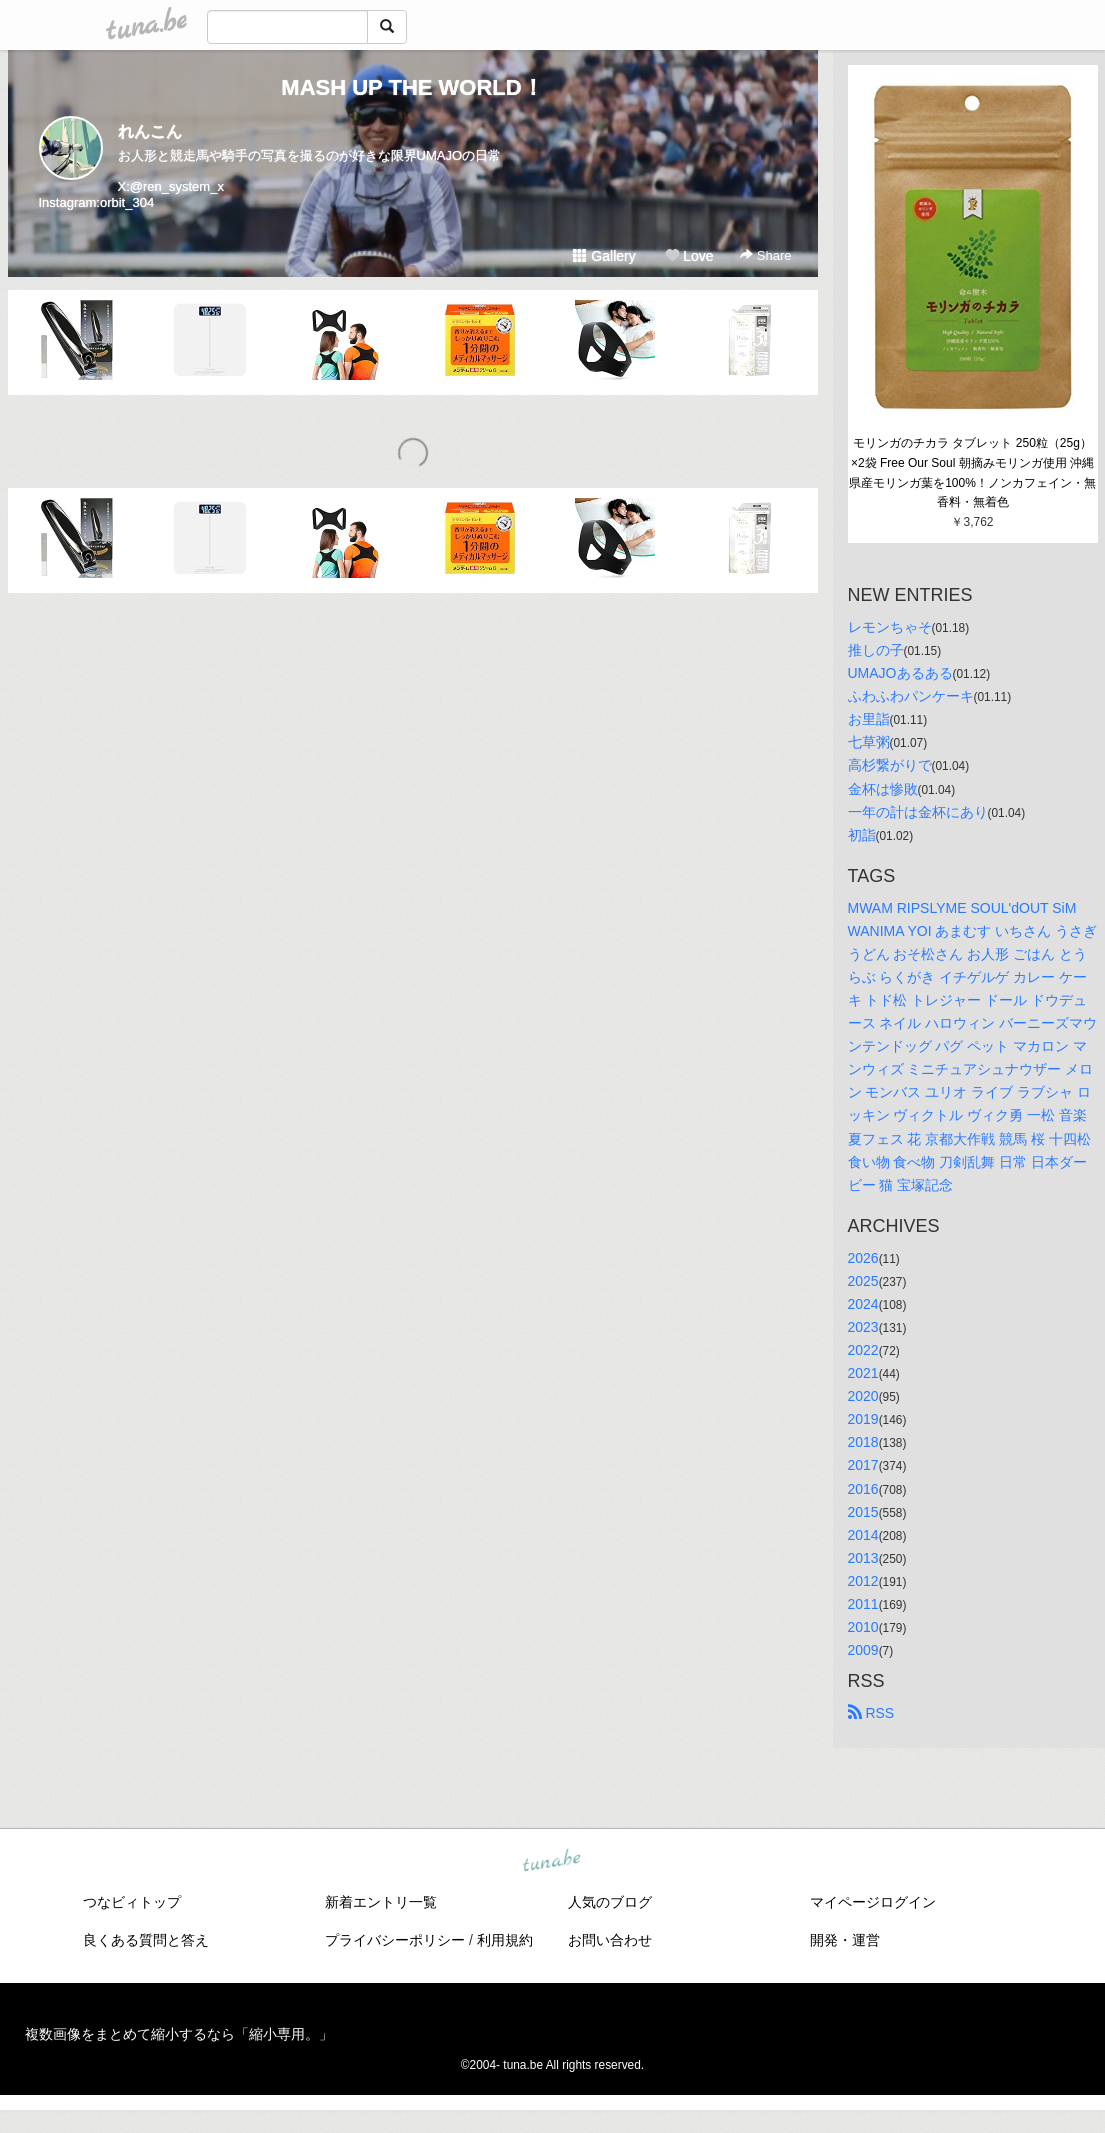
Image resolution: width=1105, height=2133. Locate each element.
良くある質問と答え (146, 1940)
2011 (863, 1604)
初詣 (862, 835)
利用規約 (505, 1940)
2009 (863, 1650)
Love (689, 256)
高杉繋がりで (890, 765)
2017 (863, 1465)
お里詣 (869, 719)
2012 (863, 1581)
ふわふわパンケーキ (911, 696)
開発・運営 (845, 1940)
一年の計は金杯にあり (918, 812)
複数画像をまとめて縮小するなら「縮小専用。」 (179, 2034)
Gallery (604, 256)
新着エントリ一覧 (381, 1902)
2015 (863, 1512)
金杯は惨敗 (883, 789)
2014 (863, 1535)
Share (765, 255)
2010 (863, 1627)
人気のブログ (610, 1902)
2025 (863, 1281)
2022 (863, 1350)
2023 (863, 1327)
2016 (863, 1489)
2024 (863, 1304)
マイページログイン (873, 1902)
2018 (863, 1442)
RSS (871, 1713)
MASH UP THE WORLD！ (412, 87)
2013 (863, 1558)
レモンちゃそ (890, 627)
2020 (863, 1396)
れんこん (150, 131)
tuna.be (552, 1862)
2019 (863, 1419)
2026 (863, 1258)
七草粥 (869, 742)
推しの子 (876, 650)
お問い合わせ (610, 1940)
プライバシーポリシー (395, 1940)
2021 (863, 1373)
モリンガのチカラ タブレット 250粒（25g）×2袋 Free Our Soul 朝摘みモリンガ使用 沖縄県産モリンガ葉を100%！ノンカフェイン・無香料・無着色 (972, 472)
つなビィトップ (132, 1902)
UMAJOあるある (900, 673)
